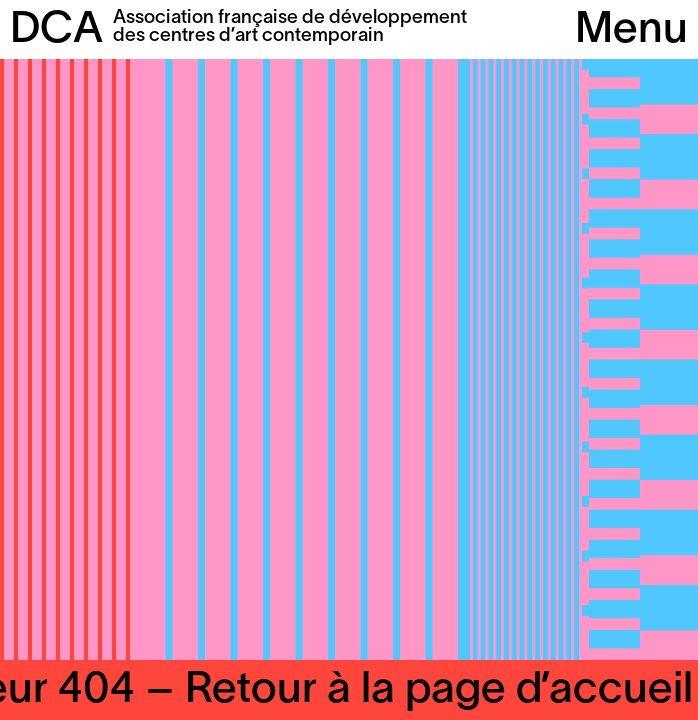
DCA (56, 31)
